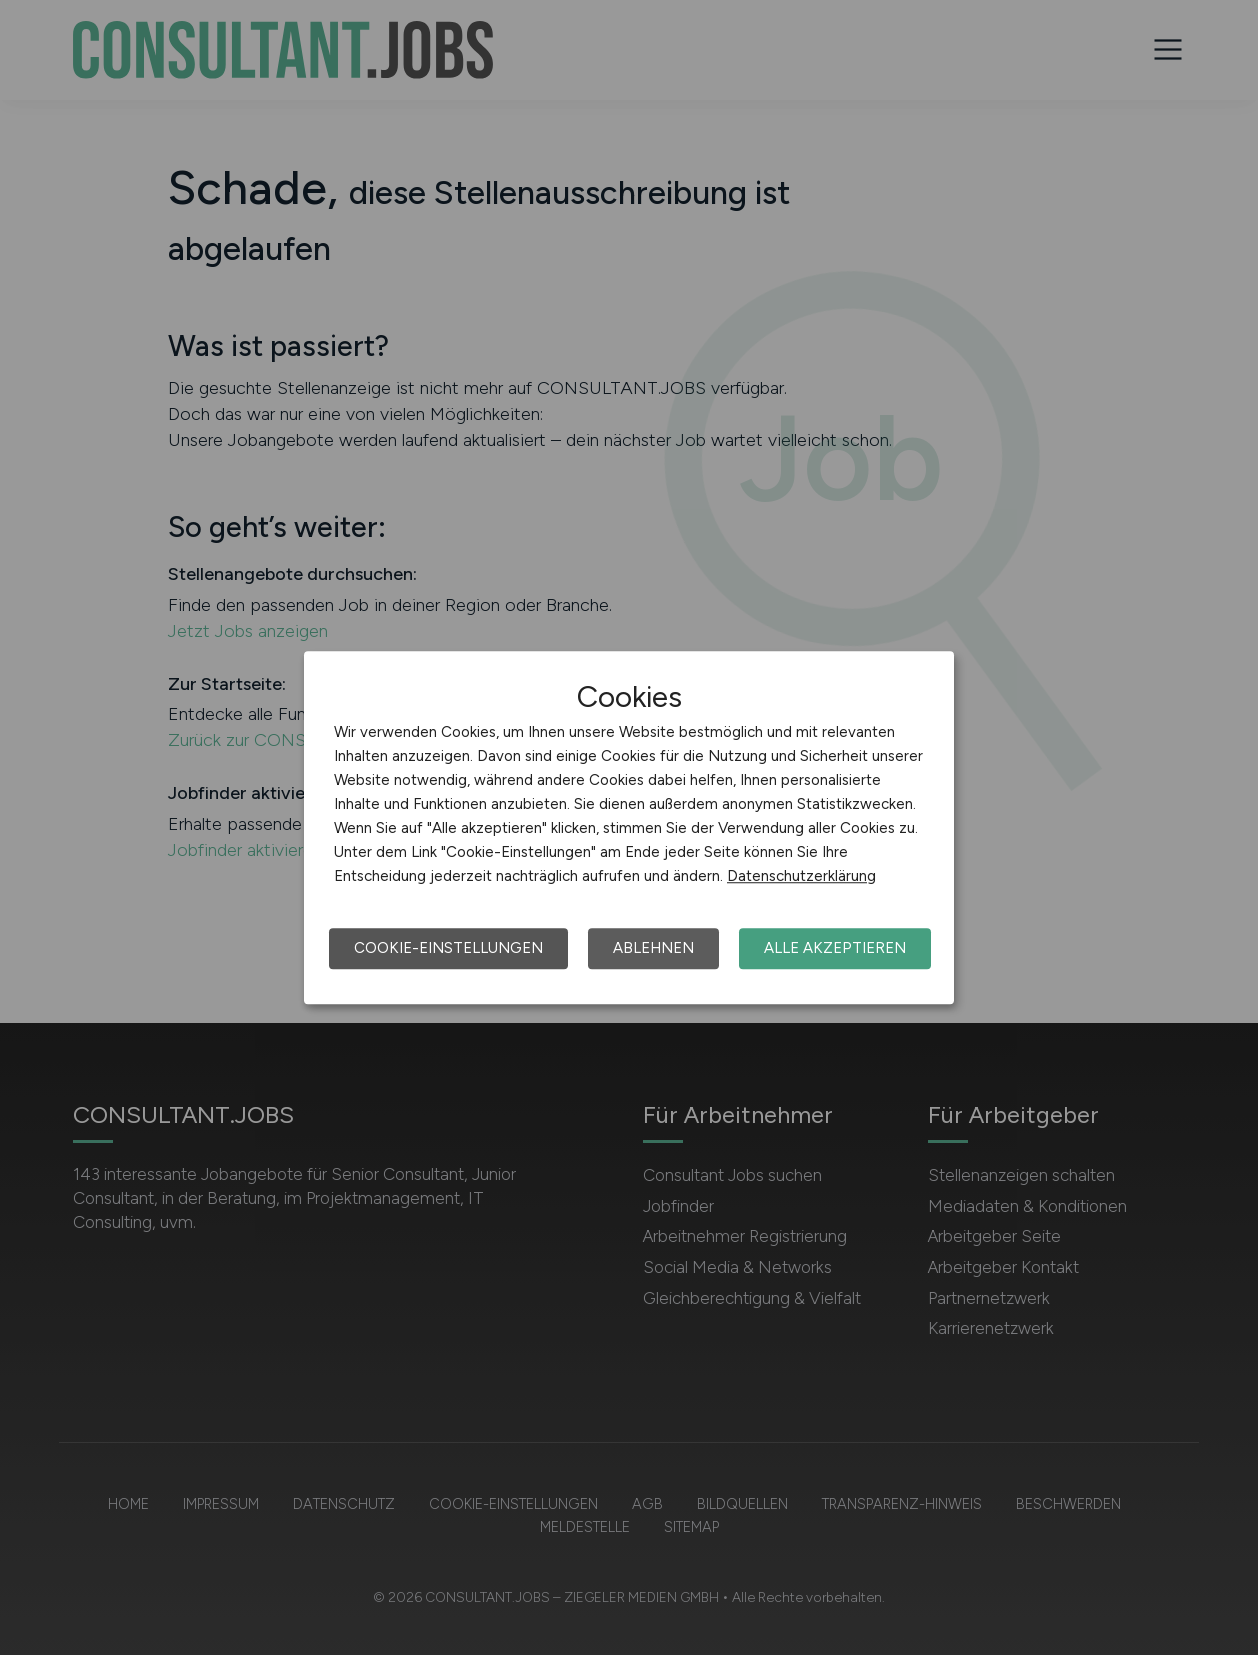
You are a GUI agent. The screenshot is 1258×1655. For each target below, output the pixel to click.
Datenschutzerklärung (801, 876)
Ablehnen (653, 948)
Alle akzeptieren (835, 948)
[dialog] (629, 828)
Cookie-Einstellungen (448, 948)
